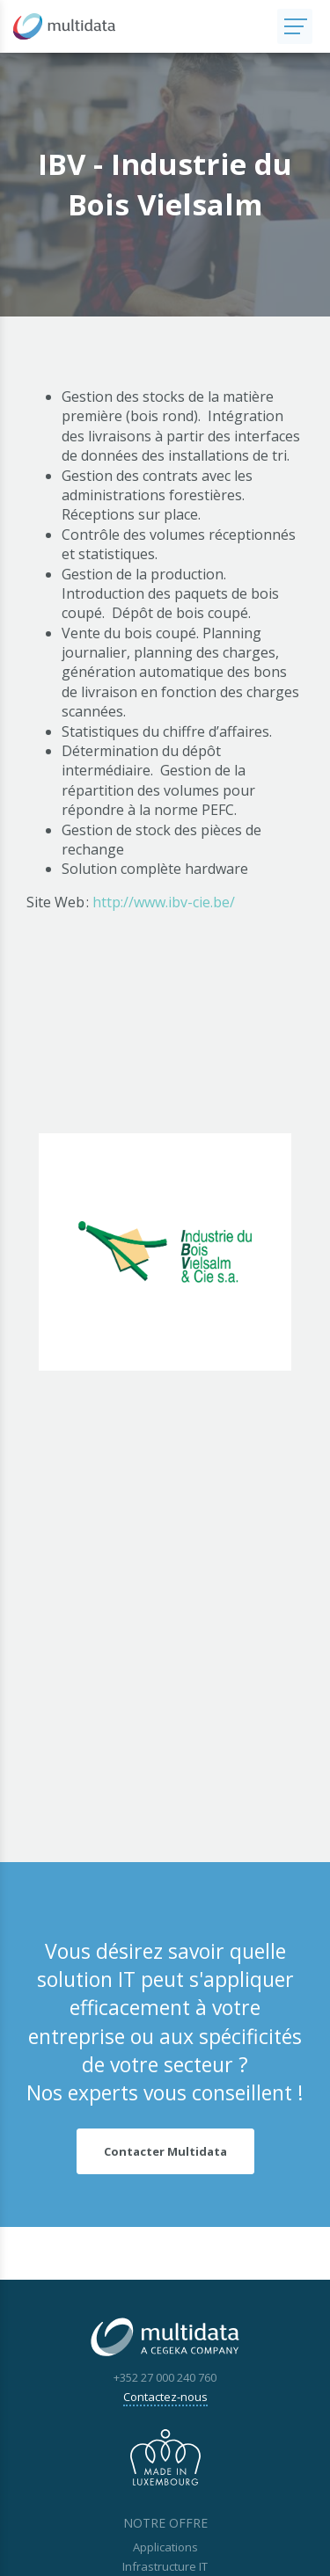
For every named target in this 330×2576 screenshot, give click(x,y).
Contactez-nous (165, 2397)
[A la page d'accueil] (138, 26)
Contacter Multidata (165, 2151)
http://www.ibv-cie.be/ (163, 902)
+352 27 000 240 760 (165, 2377)
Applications (165, 2547)
